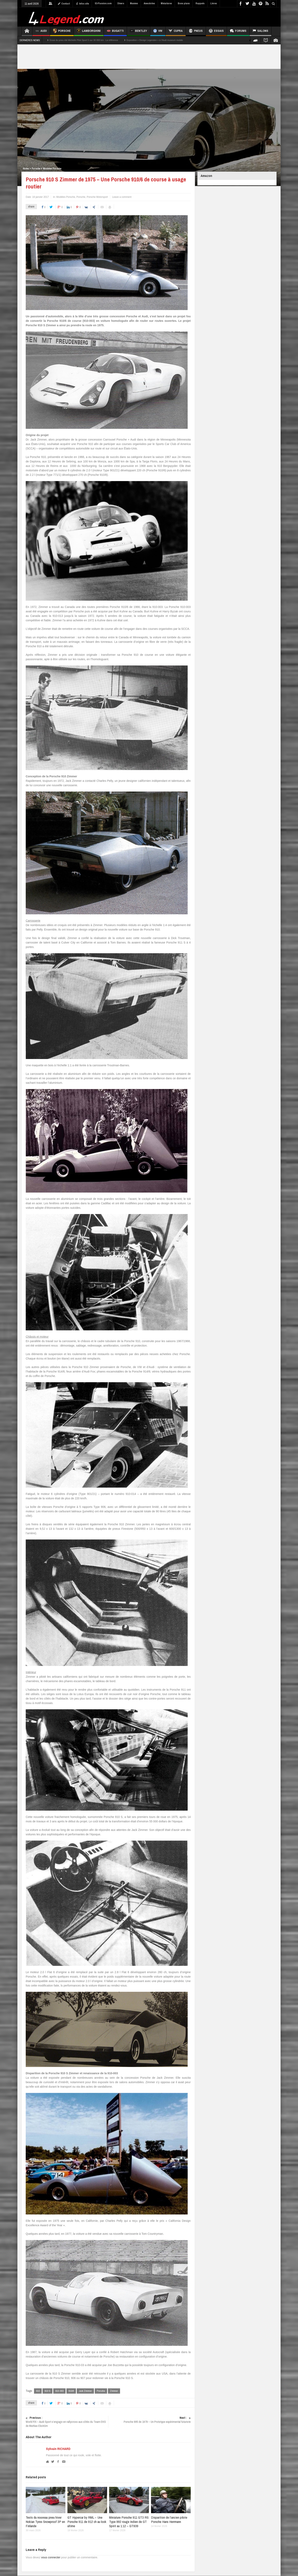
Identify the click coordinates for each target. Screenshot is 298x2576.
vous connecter (50, 2557)
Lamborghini (89, 31)
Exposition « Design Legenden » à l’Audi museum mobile (155, 40)
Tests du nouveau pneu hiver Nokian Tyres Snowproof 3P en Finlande (45, 2521)
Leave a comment (121, 197)
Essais (216, 31)
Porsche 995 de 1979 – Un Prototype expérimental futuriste (149, 2420)
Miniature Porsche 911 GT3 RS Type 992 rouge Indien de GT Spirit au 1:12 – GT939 (129, 2521)
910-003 (59, 2391)
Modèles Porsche (52, 168)
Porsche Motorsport (97, 197)
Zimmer (114, 2391)
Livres (213, 3)
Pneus (196, 31)
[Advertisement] (203, 16)
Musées (134, 3)
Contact (64, 3)
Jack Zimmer (85, 2391)
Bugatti (115, 31)
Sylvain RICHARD (58, 2449)
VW (157, 31)
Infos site (82, 3)
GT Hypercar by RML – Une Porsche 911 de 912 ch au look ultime (86, 2521)
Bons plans (184, 3)
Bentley (138, 31)
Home (26, 168)
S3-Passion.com (103, 3)
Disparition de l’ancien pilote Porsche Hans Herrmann (169, 2519)
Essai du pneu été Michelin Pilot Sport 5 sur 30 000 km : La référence (84, 40)
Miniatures (166, 3)
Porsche (62, 31)
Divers (120, 3)
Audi (41, 31)
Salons (260, 31)
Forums (238, 31)
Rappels (200, 3)
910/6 (71, 2391)
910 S (47, 2391)
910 (38, 2391)
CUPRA (176, 31)
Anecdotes (149, 3)
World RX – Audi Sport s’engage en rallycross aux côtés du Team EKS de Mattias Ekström (67, 2422)
